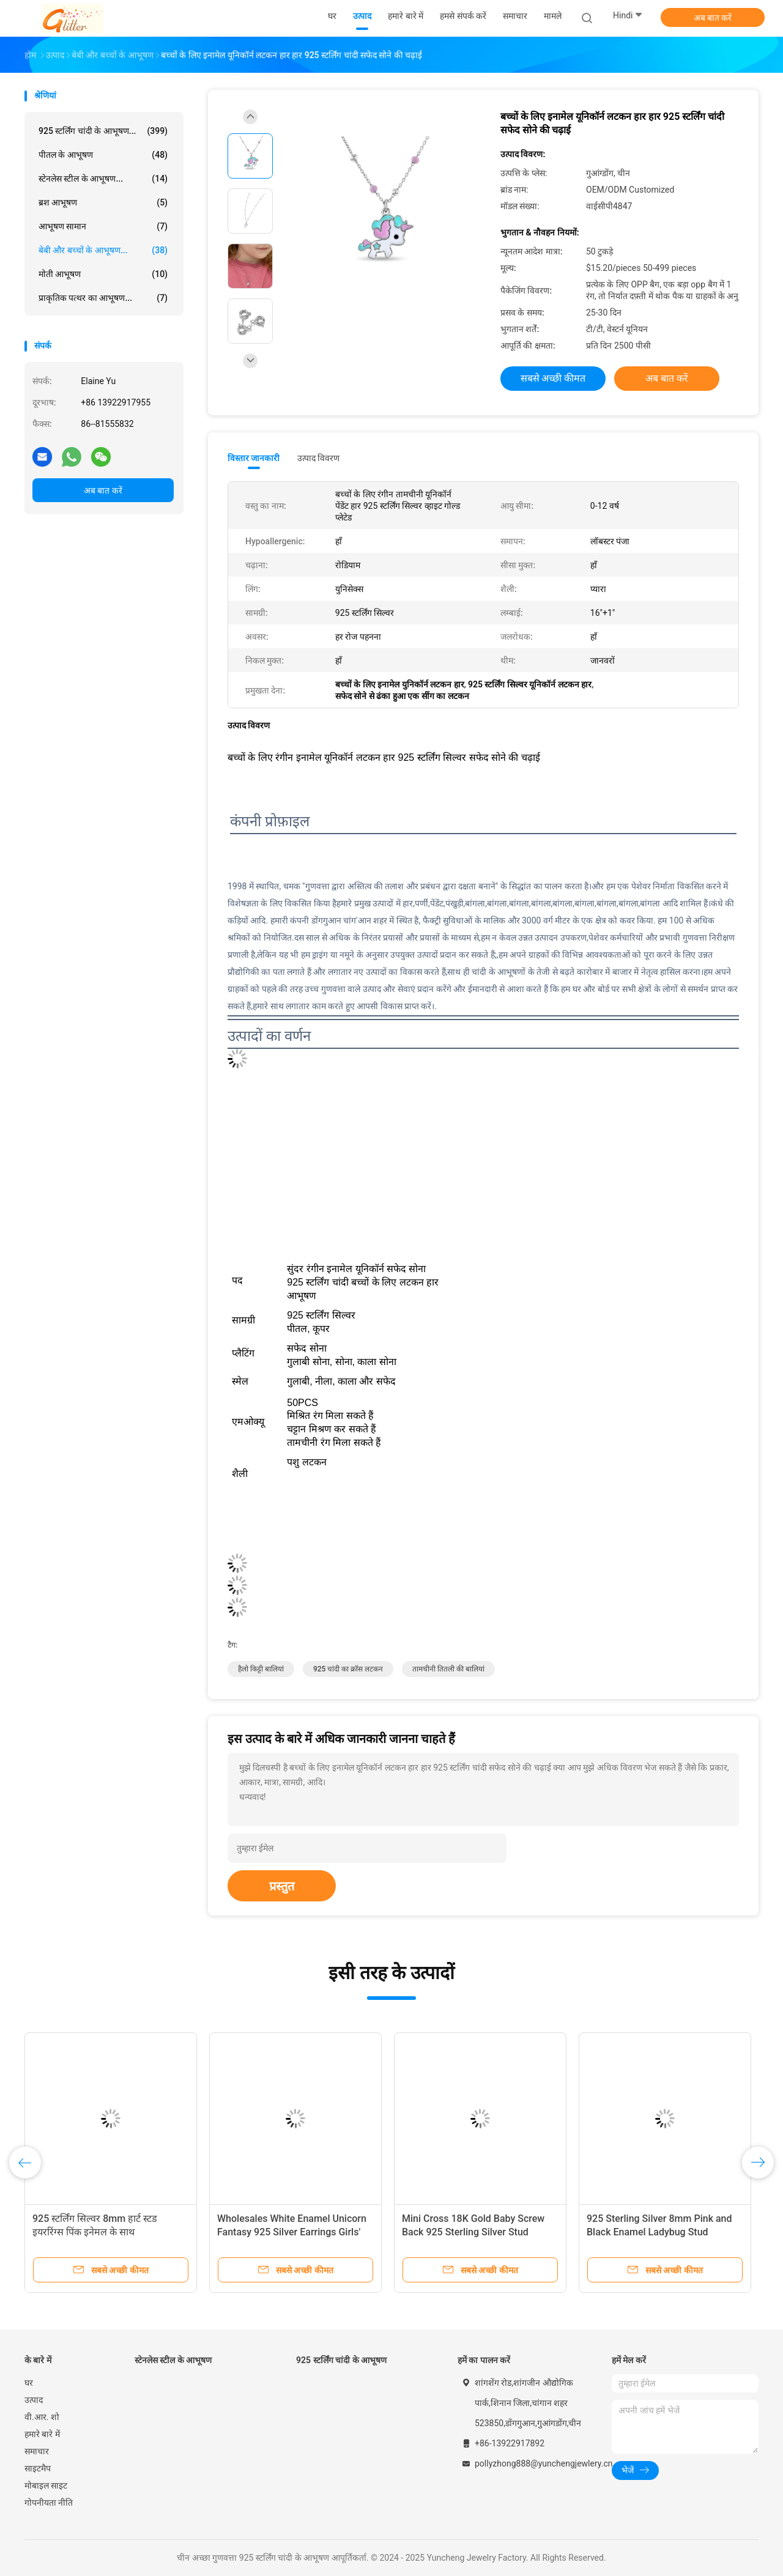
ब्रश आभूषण (103, 202)
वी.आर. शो (41, 2417)
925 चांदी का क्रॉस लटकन (348, 1669)
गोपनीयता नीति (48, 2503)
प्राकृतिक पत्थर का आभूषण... (103, 298)
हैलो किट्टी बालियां (261, 1669)
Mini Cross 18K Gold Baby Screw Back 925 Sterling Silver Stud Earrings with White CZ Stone (473, 2232)
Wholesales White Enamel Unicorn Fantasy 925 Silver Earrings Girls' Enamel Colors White (291, 2232)
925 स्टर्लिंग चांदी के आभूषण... (103, 131)
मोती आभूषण (103, 274)
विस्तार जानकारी (254, 458)
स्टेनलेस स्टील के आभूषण (173, 2360)
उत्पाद (33, 2400)
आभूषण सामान (103, 226)
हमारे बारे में (42, 2434)
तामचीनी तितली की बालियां (448, 1669)
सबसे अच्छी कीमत (553, 378)
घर (28, 2383)
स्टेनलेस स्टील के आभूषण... (103, 178)
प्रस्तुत (281, 1886)
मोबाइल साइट (45, 2485)
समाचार (36, 2451)
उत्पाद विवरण (318, 458)
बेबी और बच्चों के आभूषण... (103, 250)
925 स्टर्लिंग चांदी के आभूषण (341, 2360)
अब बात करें (713, 18)
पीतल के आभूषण (103, 155)
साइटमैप (37, 2468)
